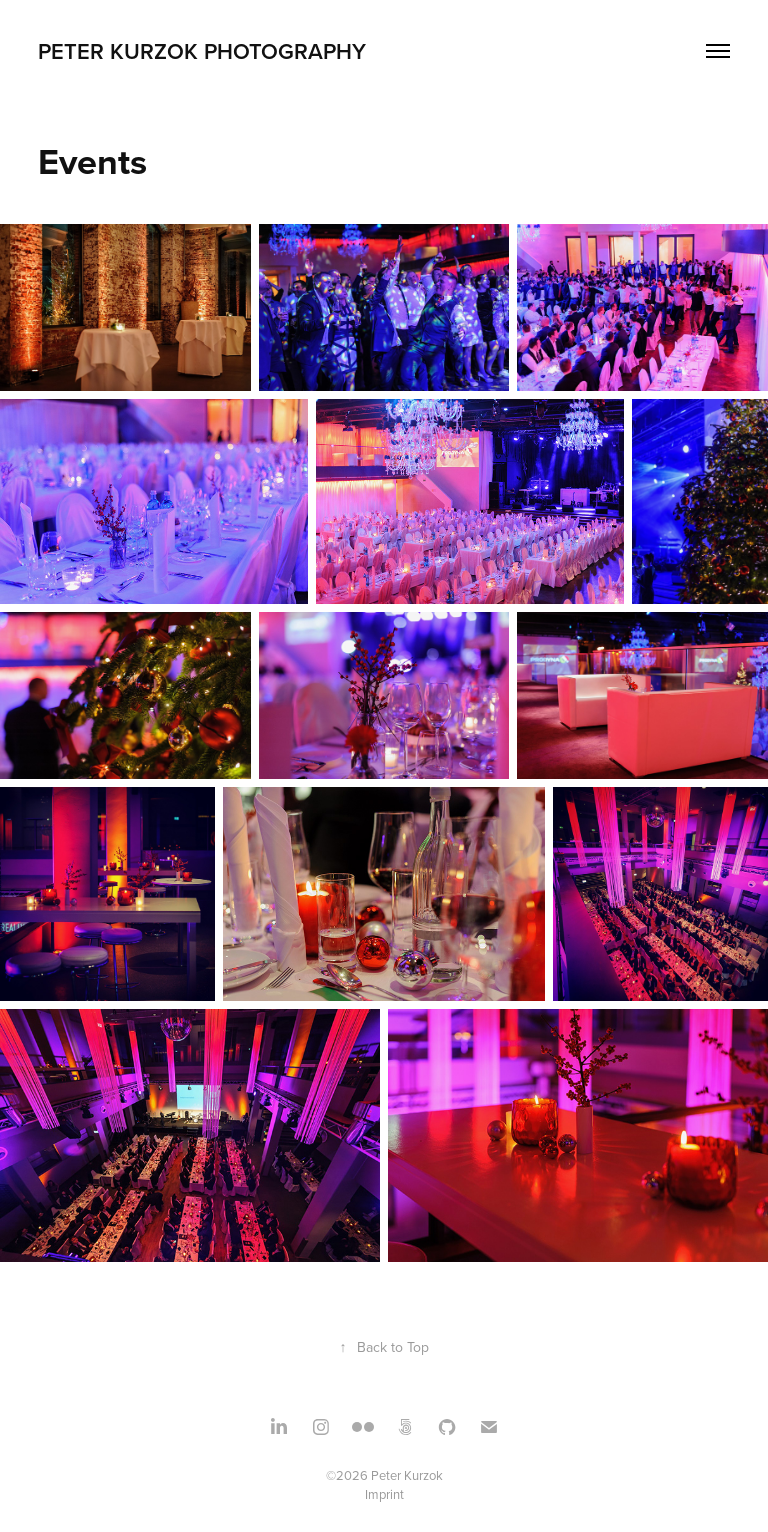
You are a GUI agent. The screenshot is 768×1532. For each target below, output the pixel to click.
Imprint (384, 1494)
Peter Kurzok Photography (202, 51)
